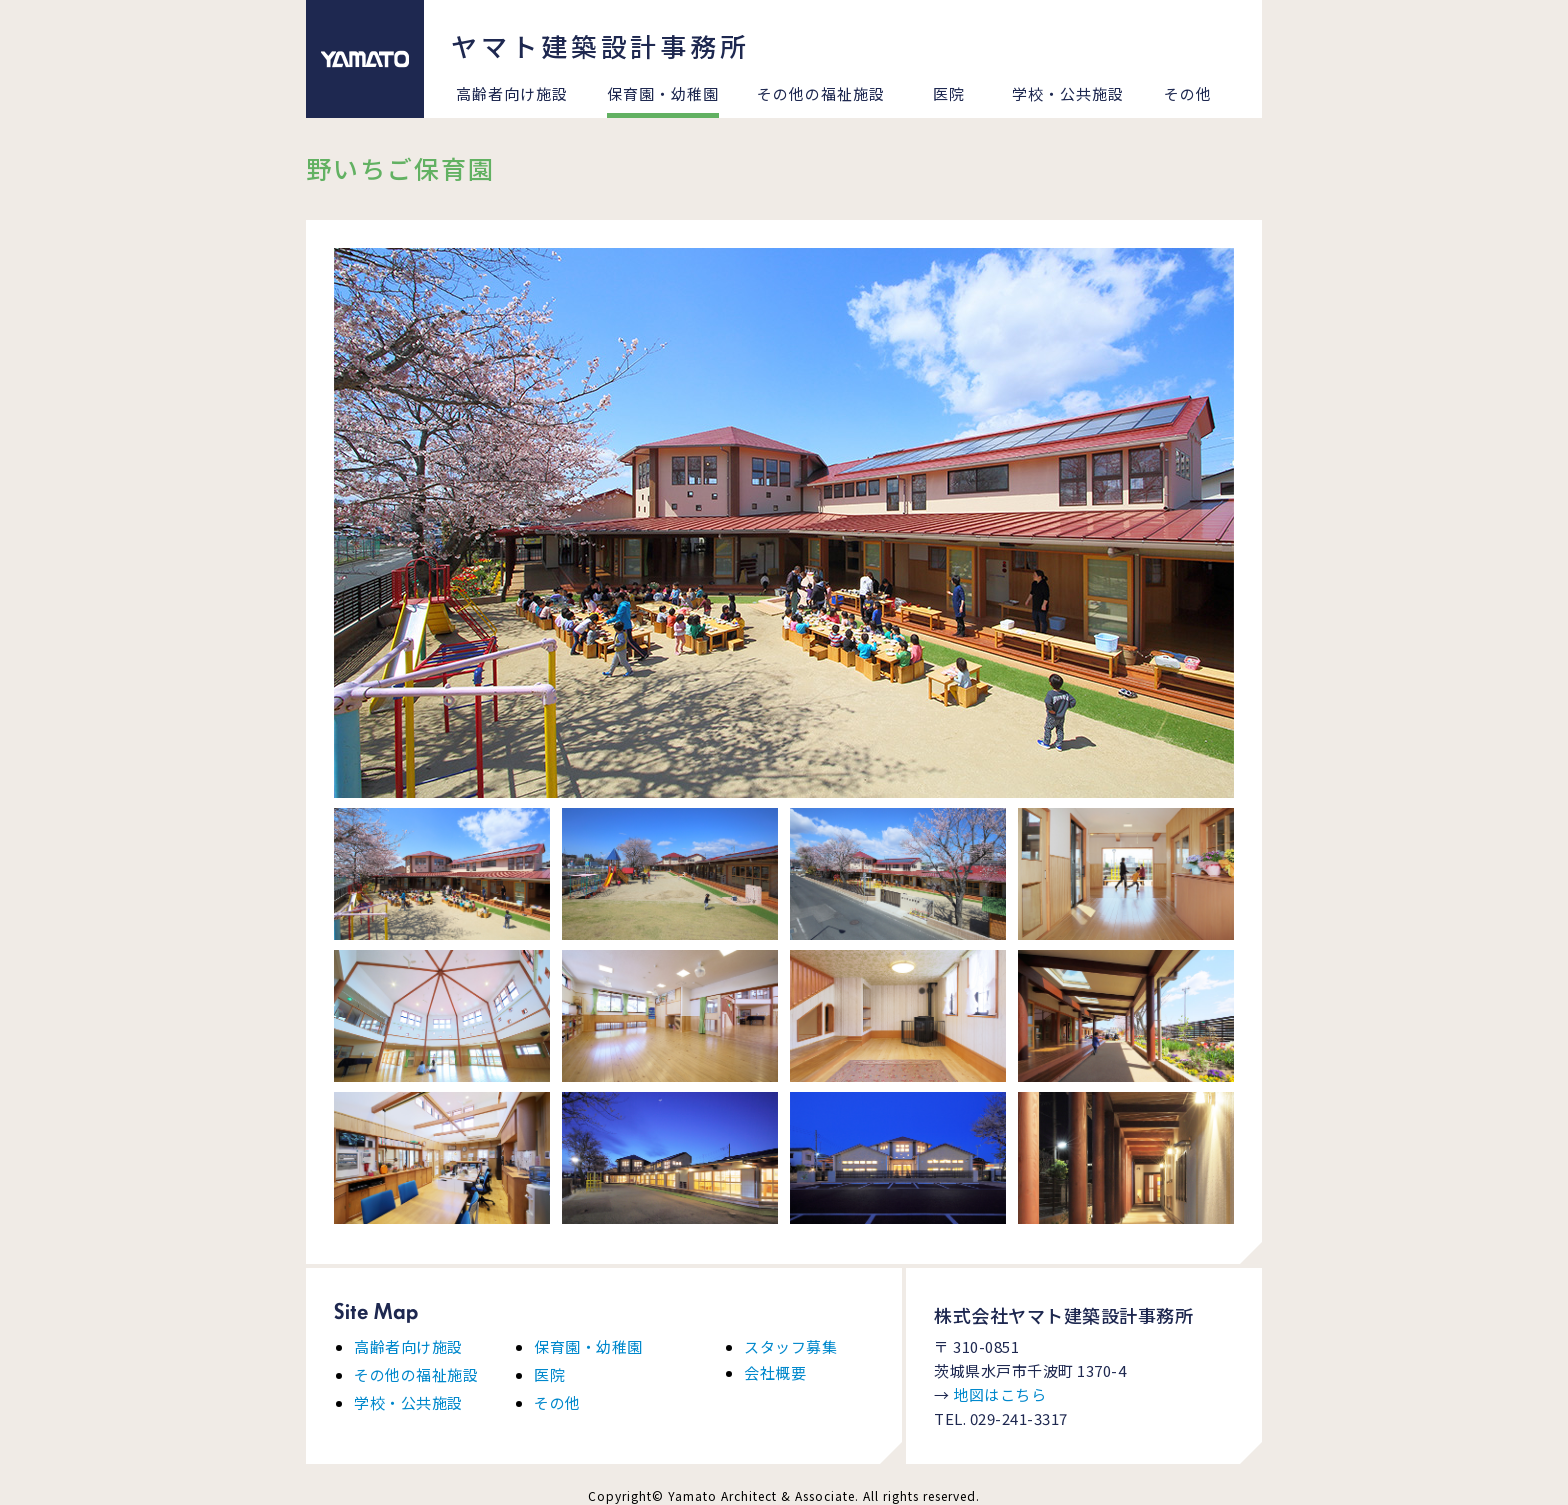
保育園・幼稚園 (663, 93)
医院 (949, 93)
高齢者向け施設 (512, 93)
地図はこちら (999, 1394)
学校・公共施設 (1068, 93)
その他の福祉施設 (821, 93)
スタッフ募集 (790, 1346)
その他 (1188, 93)
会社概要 (775, 1372)
